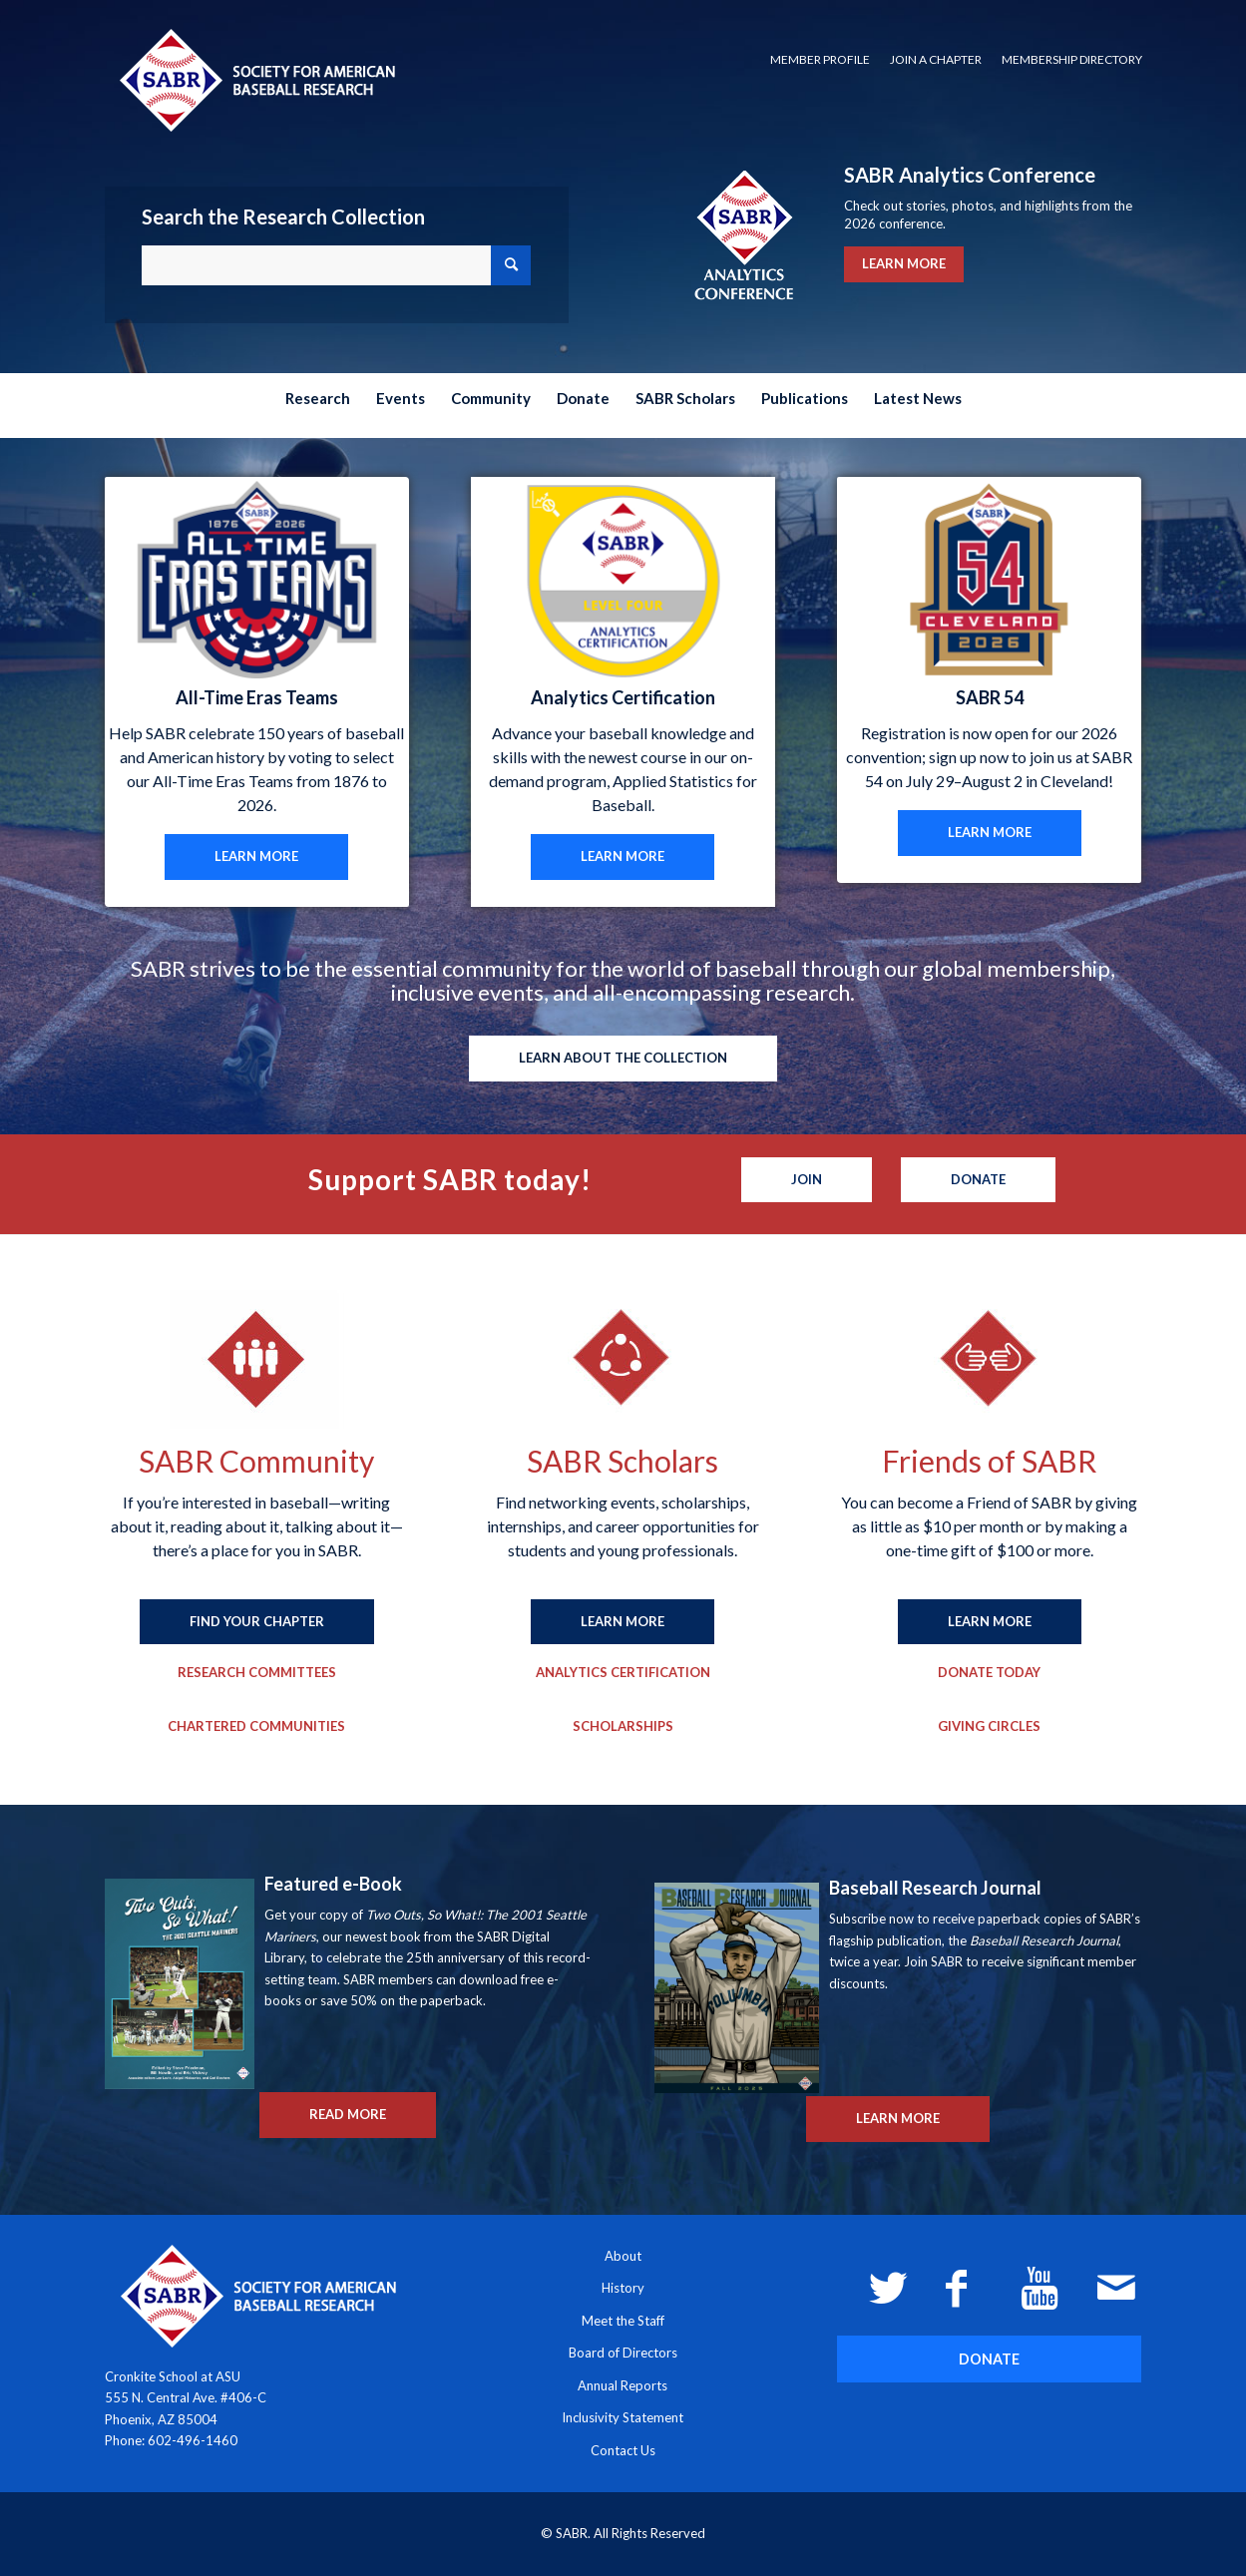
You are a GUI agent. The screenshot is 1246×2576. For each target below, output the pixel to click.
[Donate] (978, 1180)
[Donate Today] (989, 1673)
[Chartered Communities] (256, 1727)
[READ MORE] (347, 2115)
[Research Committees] (257, 1673)
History (623, 2288)
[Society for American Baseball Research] (255, 79)
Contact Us (623, 2450)
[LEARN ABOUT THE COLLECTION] (623, 1058)
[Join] (806, 1180)
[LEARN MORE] (256, 857)
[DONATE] (989, 2359)
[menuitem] (820, 60)
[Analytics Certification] (623, 1673)
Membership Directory (1072, 59)
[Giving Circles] (989, 1727)
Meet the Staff (623, 2321)
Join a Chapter (936, 59)
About (623, 2256)
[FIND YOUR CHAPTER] (257, 1622)
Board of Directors (623, 2353)
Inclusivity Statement (622, 2417)
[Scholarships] (623, 1727)
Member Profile (820, 59)
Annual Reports (622, 2385)
